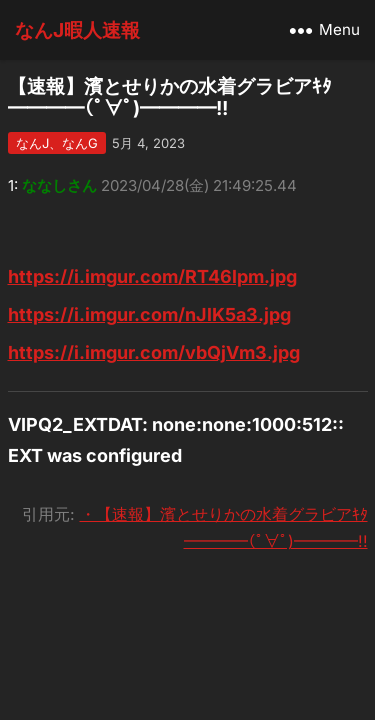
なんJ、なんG (57, 143)
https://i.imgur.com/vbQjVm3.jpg (154, 352)
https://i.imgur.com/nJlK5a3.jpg (149, 314)
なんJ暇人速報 (77, 30)
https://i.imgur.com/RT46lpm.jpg (152, 276)
